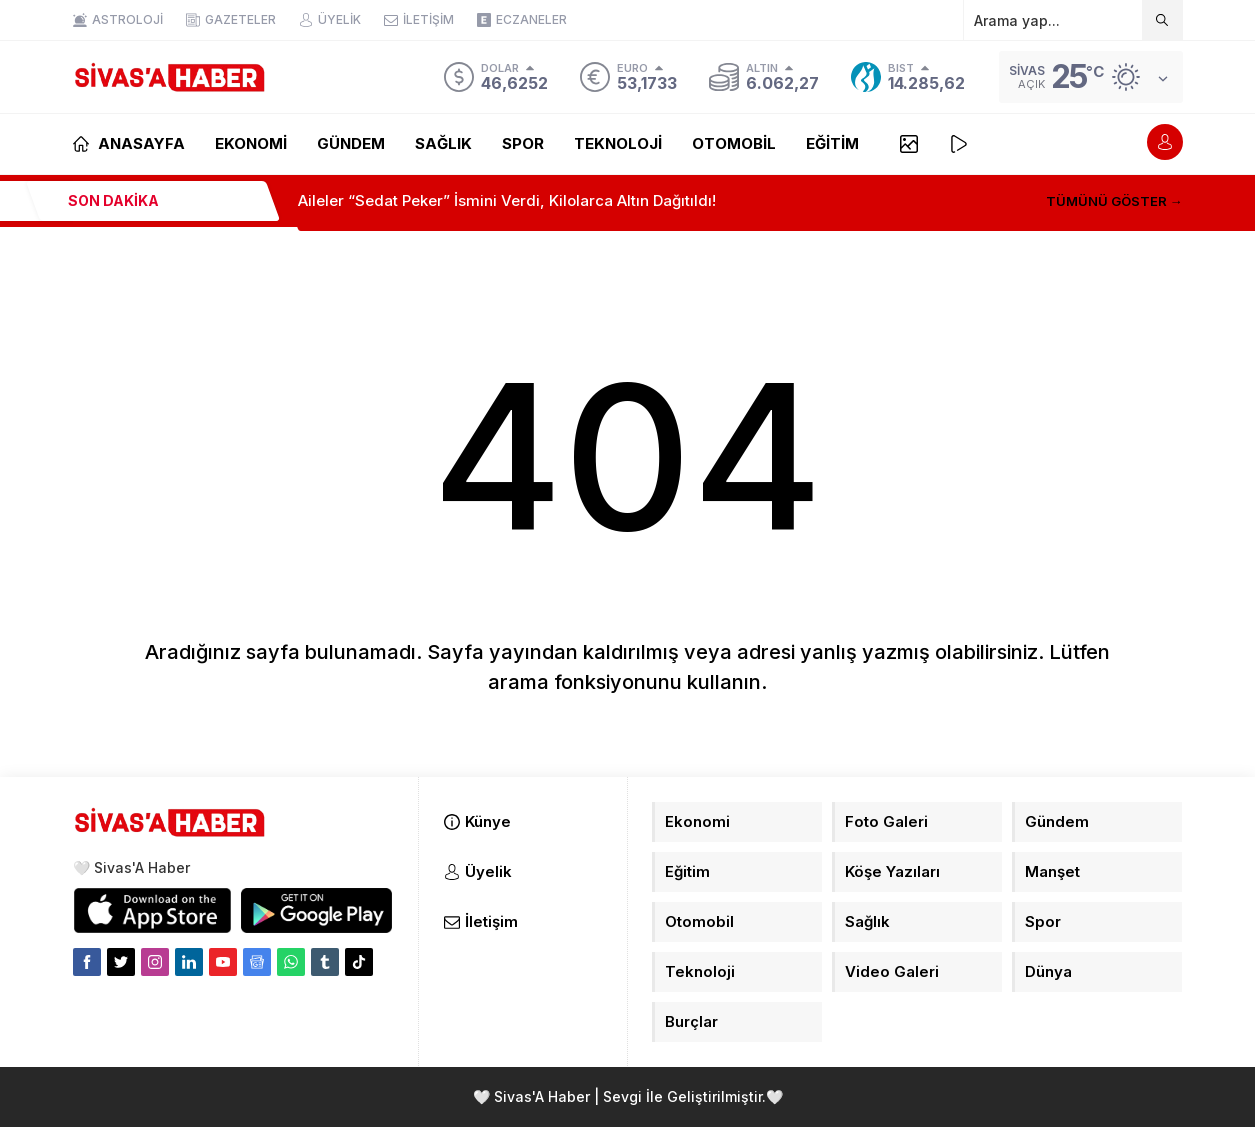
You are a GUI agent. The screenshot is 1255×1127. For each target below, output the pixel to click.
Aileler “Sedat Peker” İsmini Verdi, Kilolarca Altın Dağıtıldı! (507, 200)
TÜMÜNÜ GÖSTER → (1114, 201)
